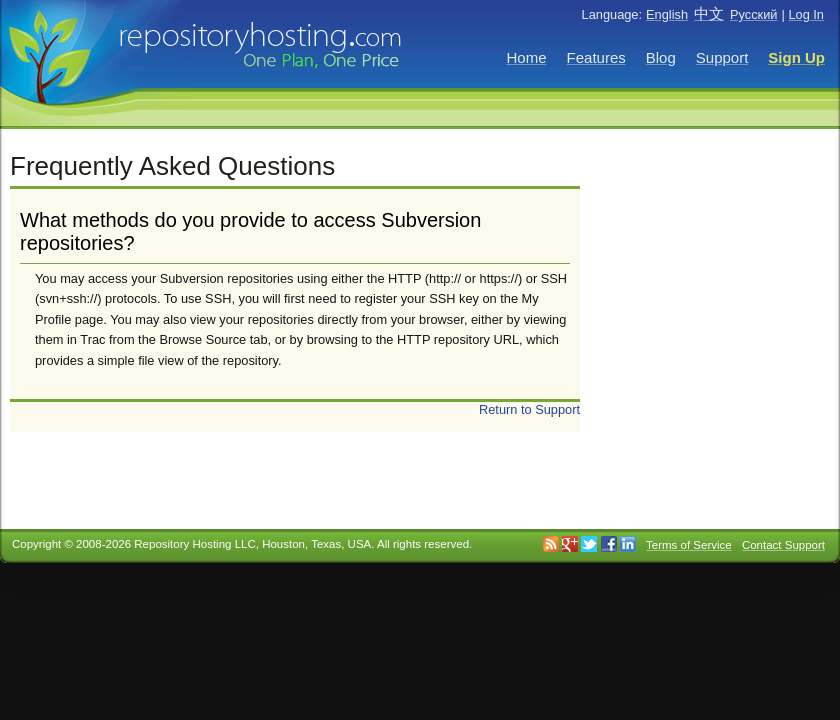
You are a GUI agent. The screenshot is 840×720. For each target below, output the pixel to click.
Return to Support (529, 409)
